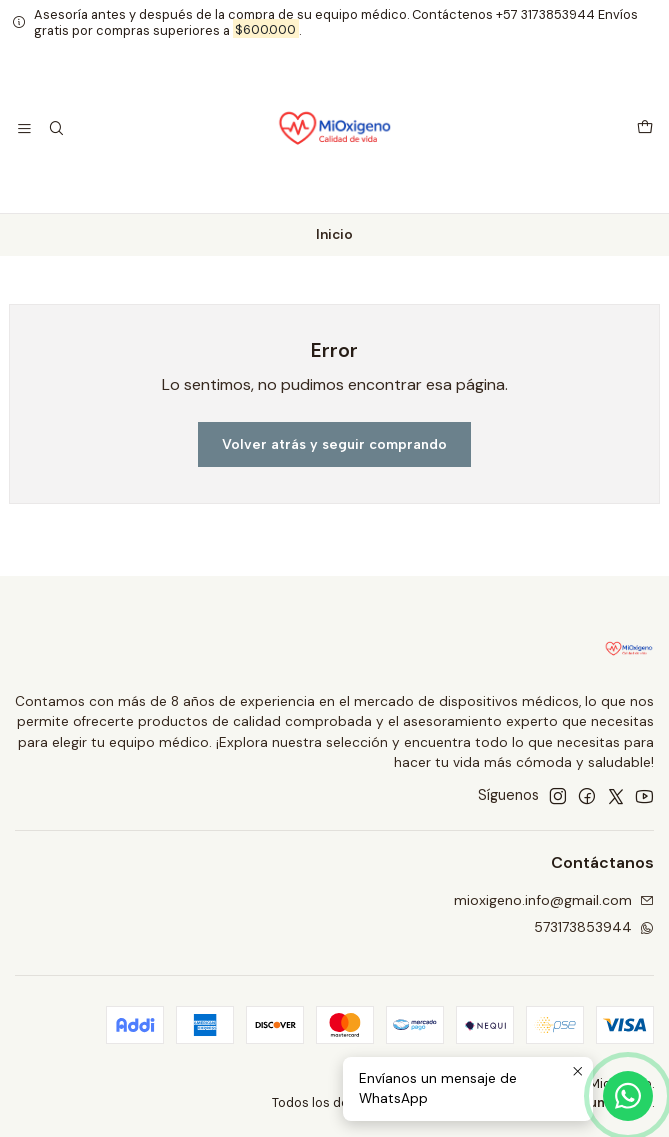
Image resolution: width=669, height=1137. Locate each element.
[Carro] (645, 129)
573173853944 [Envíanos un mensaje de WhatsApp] (594, 927)
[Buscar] (55, 129)
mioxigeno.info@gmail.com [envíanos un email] (554, 900)
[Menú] (24, 129)
